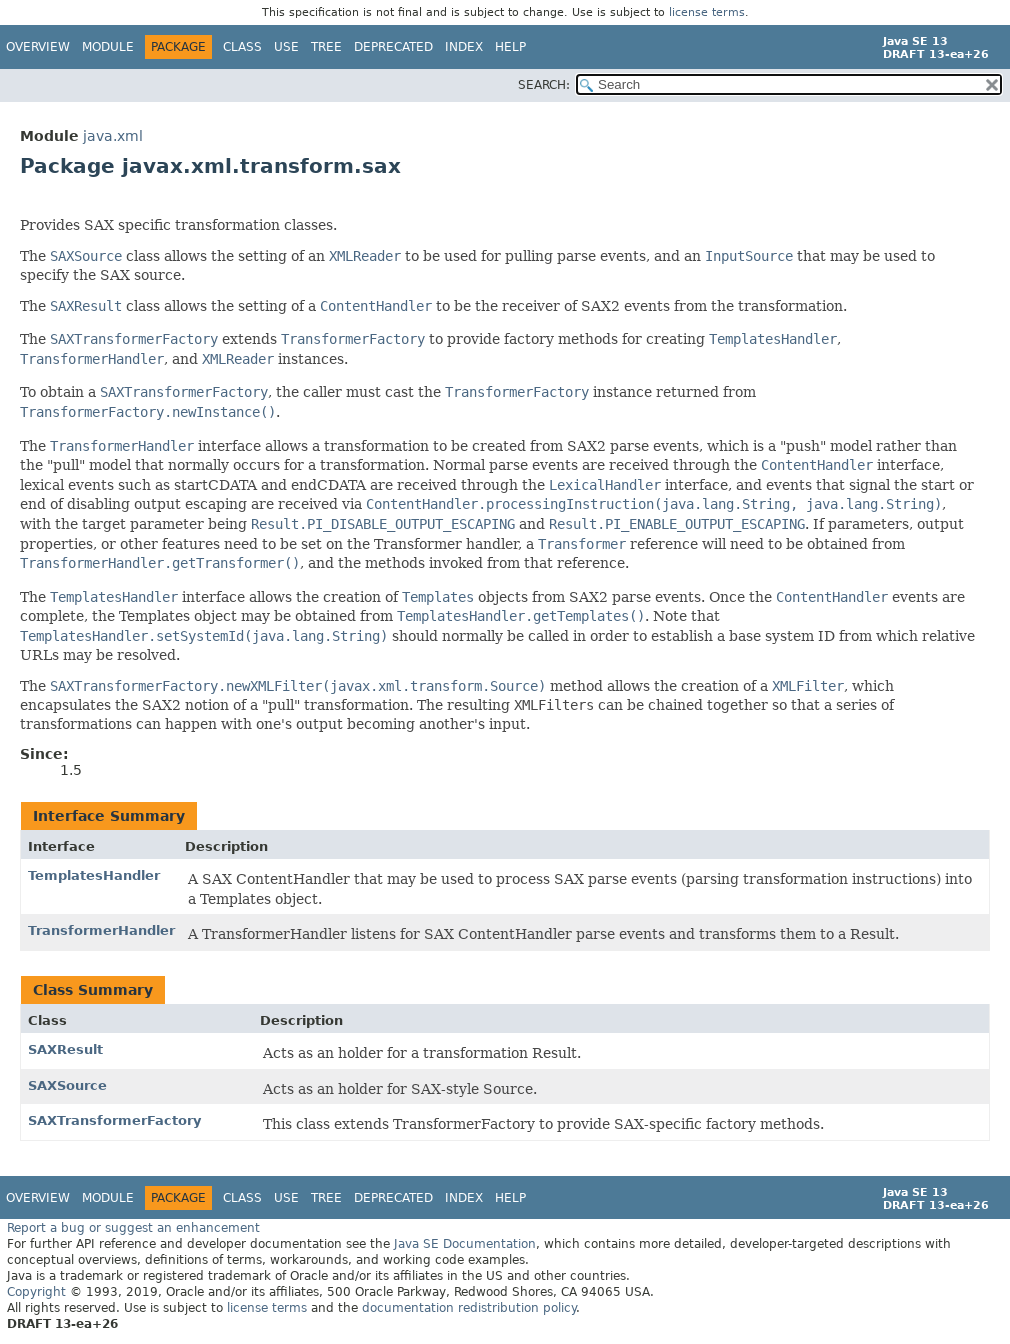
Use (286, 47)
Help (510, 47)
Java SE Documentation (465, 1244)
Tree (326, 47)
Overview (38, 47)
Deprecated (393, 47)
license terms (707, 12)
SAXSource (67, 1085)
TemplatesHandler (94, 875)
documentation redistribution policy (469, 1308)
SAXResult (65, 1049)
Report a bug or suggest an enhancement (133, 1228)
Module (108, 47)
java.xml (113, 136)
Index (464, 47)
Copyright (36, 1292)
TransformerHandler (101, 930)
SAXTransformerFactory (114, 1120)
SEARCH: (544, 85)
